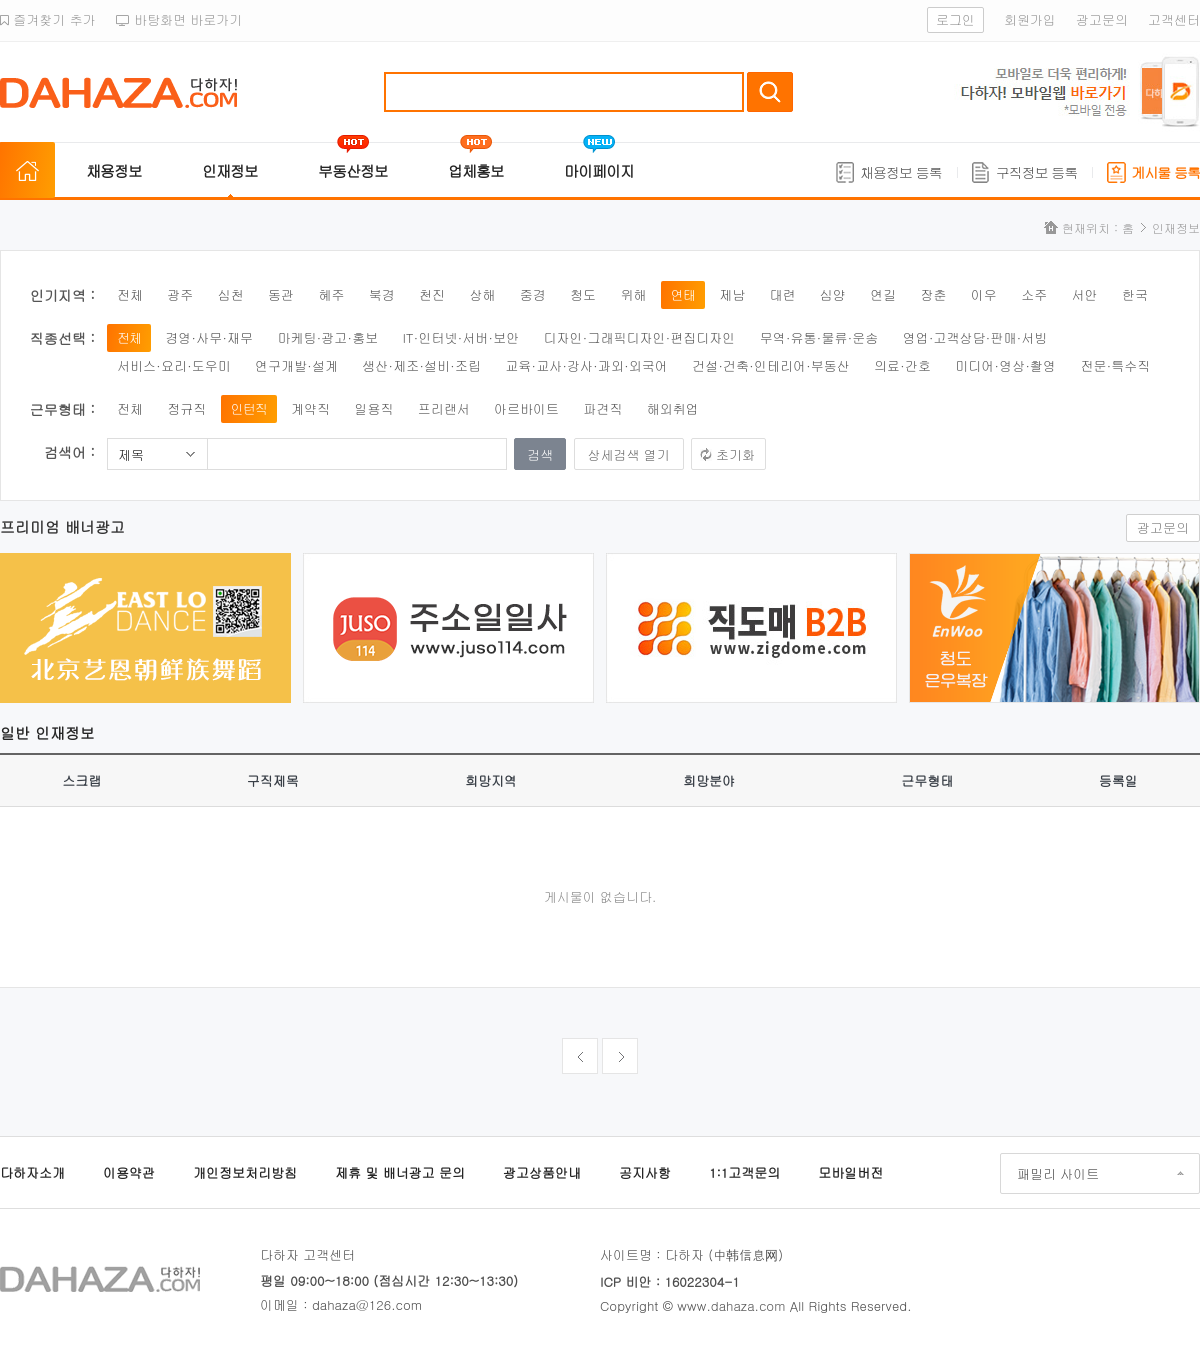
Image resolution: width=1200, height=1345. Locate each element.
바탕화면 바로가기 (179, 19)
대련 (782, 294)
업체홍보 (476, 170)
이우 (984, 294)
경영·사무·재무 (209, 337)
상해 (482, 294)
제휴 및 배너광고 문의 (400, 1172)
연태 (683, 294)
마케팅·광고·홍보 (327, 337)
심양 (833, 294)
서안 (1085, 294)
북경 (382, 294)
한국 (1135, 294)
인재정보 (230, 170)
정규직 (186, 408)
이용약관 (129, 1172)
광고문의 (1102, 19)
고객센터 (1174, 19)
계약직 (310, 408)
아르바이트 (526, 408)
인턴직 (249, 408)
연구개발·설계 (296, 365)
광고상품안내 (542, 1172)
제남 (732, 294)
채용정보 (114, 170)
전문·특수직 (1115, 365)
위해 (633, 294)
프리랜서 (444, 408)
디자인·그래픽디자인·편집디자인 (640, 337)
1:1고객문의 (744, 1172)
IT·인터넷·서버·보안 (461, 337)
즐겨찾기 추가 (48, 19)
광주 (180, 294)
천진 (432, 294)
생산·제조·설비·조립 (421, 365)
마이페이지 (599, 170)
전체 (130, 294)
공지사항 (645, 1172)
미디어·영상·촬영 (1005, 365)
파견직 (602, 408)
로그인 (955, 19)
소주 (1034, 294)
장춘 (934, 294)
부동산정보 (353, 170)
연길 (883, 294)
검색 (770, 92)
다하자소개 (32, 1172)
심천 (231, 294)
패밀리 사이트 (1058, 1173)
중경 (533, 294)
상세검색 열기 (629, 454)
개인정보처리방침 (245, 1172)
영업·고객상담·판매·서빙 (975, 337)
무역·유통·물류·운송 (819, 337)
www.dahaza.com (731, 1305)
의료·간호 (902, 365)
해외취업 (673, 408)
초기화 (735, 454)
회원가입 (1030, 19)
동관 (281, 294)
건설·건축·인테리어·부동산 (771, 365)
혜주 (331, 294)
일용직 (373, 408)
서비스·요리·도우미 (174, 365)
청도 (583, 294)
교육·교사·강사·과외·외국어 (586, 365)
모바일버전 (850, 1172)
